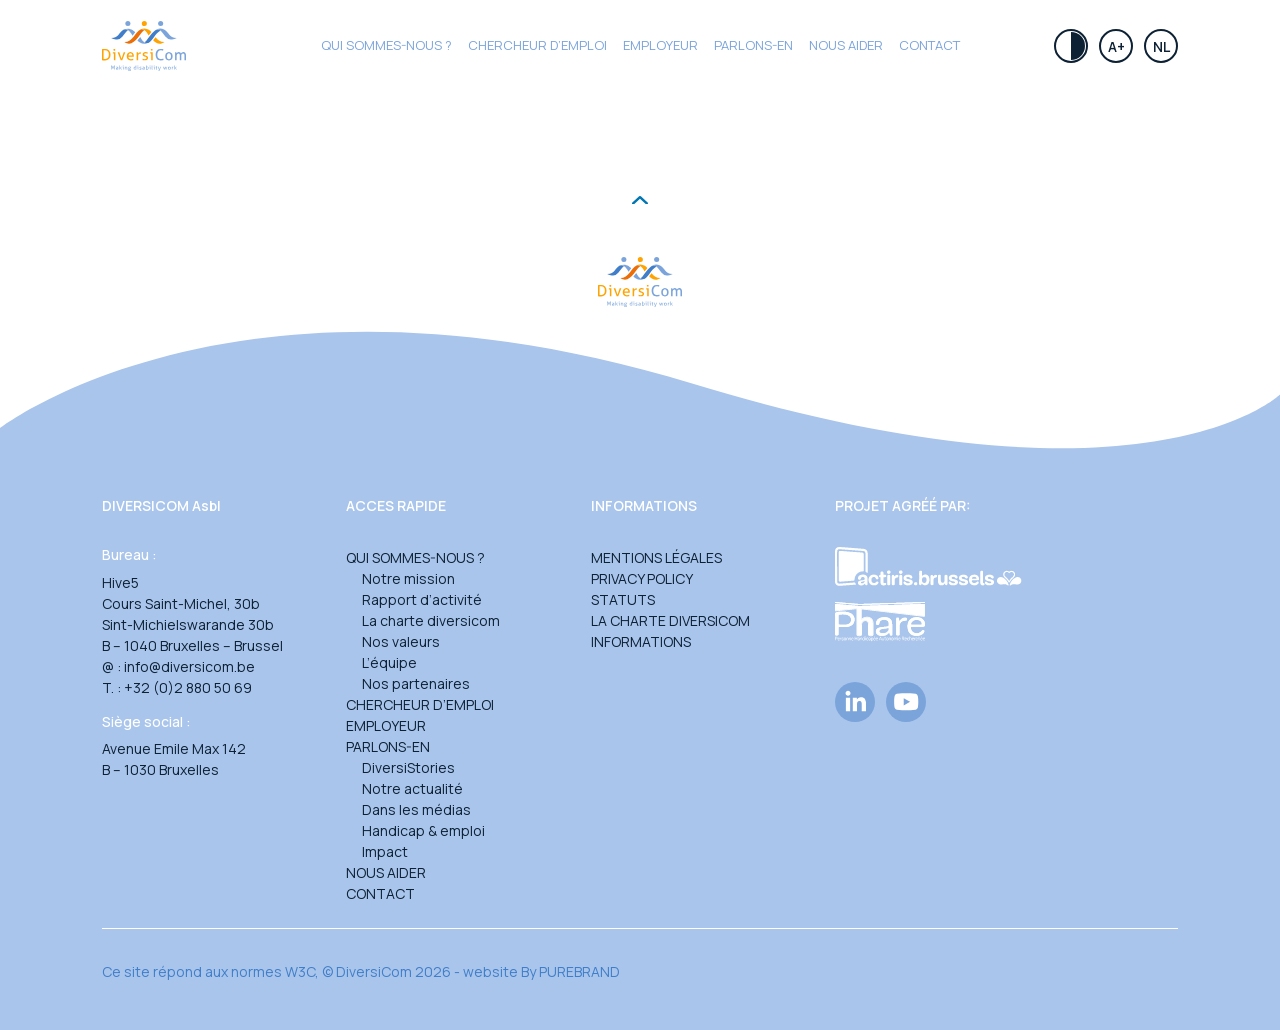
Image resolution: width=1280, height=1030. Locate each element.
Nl (1161, 46)
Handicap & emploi (423, 830)
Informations (641, 641)
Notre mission (408, 578)
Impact (385, 851)
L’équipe (389, 662)
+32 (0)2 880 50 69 (188, 687)
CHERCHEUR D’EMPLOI (537, 45)
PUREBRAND (579, 971)
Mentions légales (656, 557)
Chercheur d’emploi (420, 704)
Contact (929, 45)
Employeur (660, 45)
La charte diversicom (431, 620)
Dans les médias (416, 809)
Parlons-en (753, 45)
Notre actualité (412, 788)
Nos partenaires (416, 683)
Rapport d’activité (422, 599)
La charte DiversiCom (670, 620)
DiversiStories (408, 767)
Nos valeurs (401, 641)
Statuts (623, 599)
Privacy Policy (642, 578)
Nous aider (846, 45)
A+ (1116, 46)
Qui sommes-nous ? (386, 45)
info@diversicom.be (189, 666)
